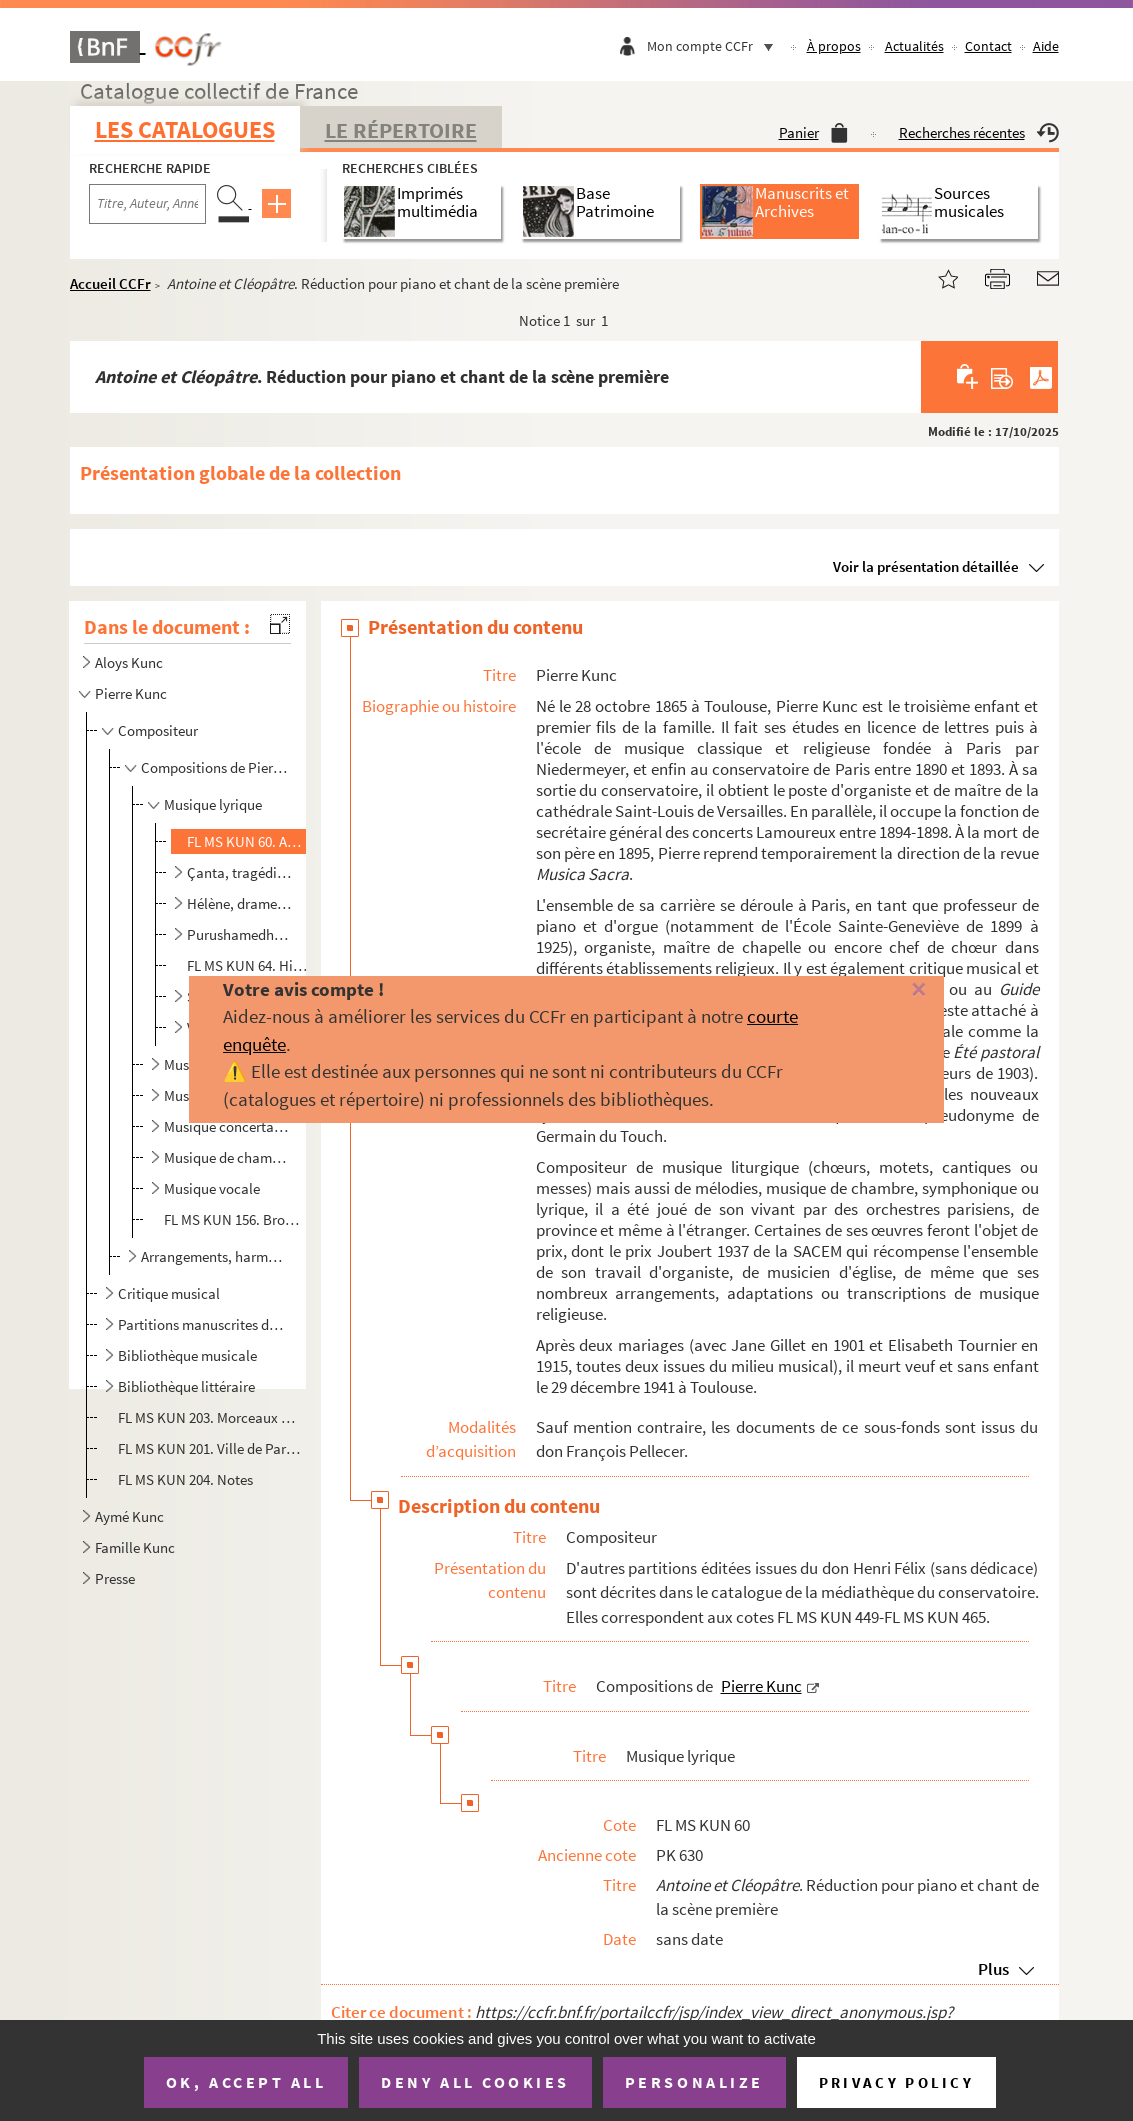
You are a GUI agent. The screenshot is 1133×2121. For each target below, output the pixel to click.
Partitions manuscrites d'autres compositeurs (202, 1324)
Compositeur (158, 730)
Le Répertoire (401, 130)
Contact (988, 46)
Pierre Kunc (131, 693)
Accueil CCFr (110, 283)
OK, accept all (246, 2082)
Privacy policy (896, 2082)
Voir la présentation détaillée (926, 566)
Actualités (914, 46)
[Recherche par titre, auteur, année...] (147, 204)
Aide (1046, 46)
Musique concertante (227, 1126)
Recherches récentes (979, 132)
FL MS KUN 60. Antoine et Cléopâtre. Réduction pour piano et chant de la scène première (248, 841)
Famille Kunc (135, 1547)
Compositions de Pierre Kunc (214, 767)
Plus (993, 1969)
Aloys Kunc (129, 662)
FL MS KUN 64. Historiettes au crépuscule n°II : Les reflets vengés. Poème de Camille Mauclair (248, 965)
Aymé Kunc (129, 1516)
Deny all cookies (475, 2082)
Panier (813, 132)
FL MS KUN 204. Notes (187, 1479)
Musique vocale (212, 1188)
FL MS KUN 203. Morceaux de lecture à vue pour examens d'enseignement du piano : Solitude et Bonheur (210, 1417)
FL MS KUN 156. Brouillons (235, 1219)
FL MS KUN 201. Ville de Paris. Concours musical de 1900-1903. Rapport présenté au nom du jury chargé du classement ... (210, 1448)
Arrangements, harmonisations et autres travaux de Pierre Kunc (214, 1256)
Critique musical (169, 1293)
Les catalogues (185, 129)
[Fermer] (895, 990)
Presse (115, 1578)
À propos (834, 46)
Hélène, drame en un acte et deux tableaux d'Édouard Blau (240, 903)
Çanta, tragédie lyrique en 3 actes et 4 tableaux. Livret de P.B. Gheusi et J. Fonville (240, 872)
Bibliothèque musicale (187, 1355)
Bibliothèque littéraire (186, 1386)
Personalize (694, 2082)
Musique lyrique (213, 804)
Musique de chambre (227, 1157)
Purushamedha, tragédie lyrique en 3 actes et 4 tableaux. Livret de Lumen (240, 934)
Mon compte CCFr (715, 46)
